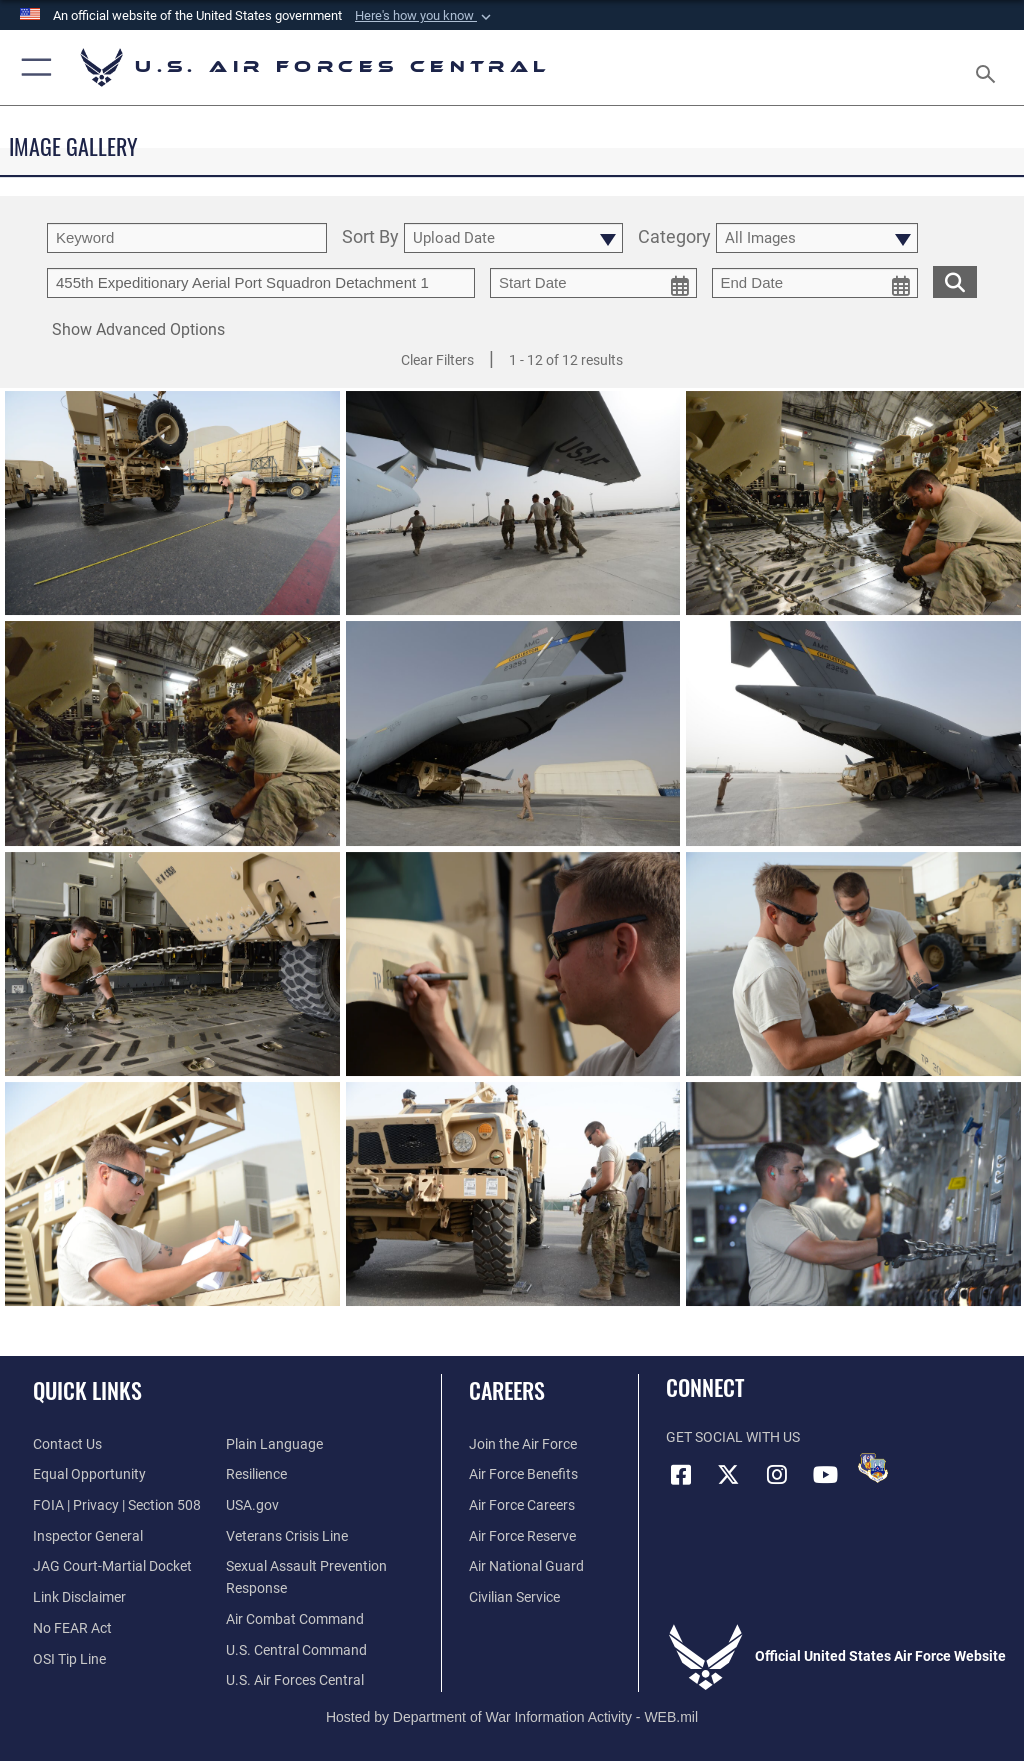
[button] (425, 16)
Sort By (370, 237)
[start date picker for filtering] (593, 283)
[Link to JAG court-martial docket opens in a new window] (112, 1566)
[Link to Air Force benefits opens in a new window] (523, 1474)
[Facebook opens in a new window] (681, 1475)
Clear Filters (437, 360)
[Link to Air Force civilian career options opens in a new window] (514, 1597)
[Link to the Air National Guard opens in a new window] (526, 1566)
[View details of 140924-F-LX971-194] (853, 741)
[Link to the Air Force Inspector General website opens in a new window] (88, 1536)
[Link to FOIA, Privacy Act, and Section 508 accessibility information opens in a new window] (117, 1505)
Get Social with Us (733, 1437)
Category (674, 237)
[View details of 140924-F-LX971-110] (513, 971)
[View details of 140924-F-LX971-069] (172, 1201)
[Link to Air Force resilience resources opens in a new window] (256, 1474)
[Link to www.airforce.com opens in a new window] (523, 1444)
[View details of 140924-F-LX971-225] (513, 511)
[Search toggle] (989, 67)
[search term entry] (187, 238)
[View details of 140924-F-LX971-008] (853, 1201)
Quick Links (87, 1390)
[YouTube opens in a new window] (825, 1475)
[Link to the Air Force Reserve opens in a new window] (522, 1536)
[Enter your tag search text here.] (261, 283)
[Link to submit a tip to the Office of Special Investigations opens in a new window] (69, 1659)
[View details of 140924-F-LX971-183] (172, 971)
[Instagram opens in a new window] (777, 1475)
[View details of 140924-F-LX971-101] (853, 971)
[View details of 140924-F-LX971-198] (513, 741)
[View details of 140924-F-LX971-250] (172, 511)
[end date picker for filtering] (815, 283)
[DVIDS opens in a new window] (873, 1468)
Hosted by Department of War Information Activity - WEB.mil (512, 1717)
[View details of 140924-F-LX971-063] (513, 1201)
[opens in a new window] (274, 1444)
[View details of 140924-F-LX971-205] (853, 511)
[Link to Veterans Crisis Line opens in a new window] (287, 1536)
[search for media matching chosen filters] (955, 280)
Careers (507, 1390)
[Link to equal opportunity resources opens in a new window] (89, 1474)
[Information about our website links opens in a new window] (79, 1597)
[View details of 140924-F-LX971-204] (172, 741)
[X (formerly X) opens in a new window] (729, 1475)
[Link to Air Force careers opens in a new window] (522, 1505)
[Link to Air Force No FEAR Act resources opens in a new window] (72, 1628)
